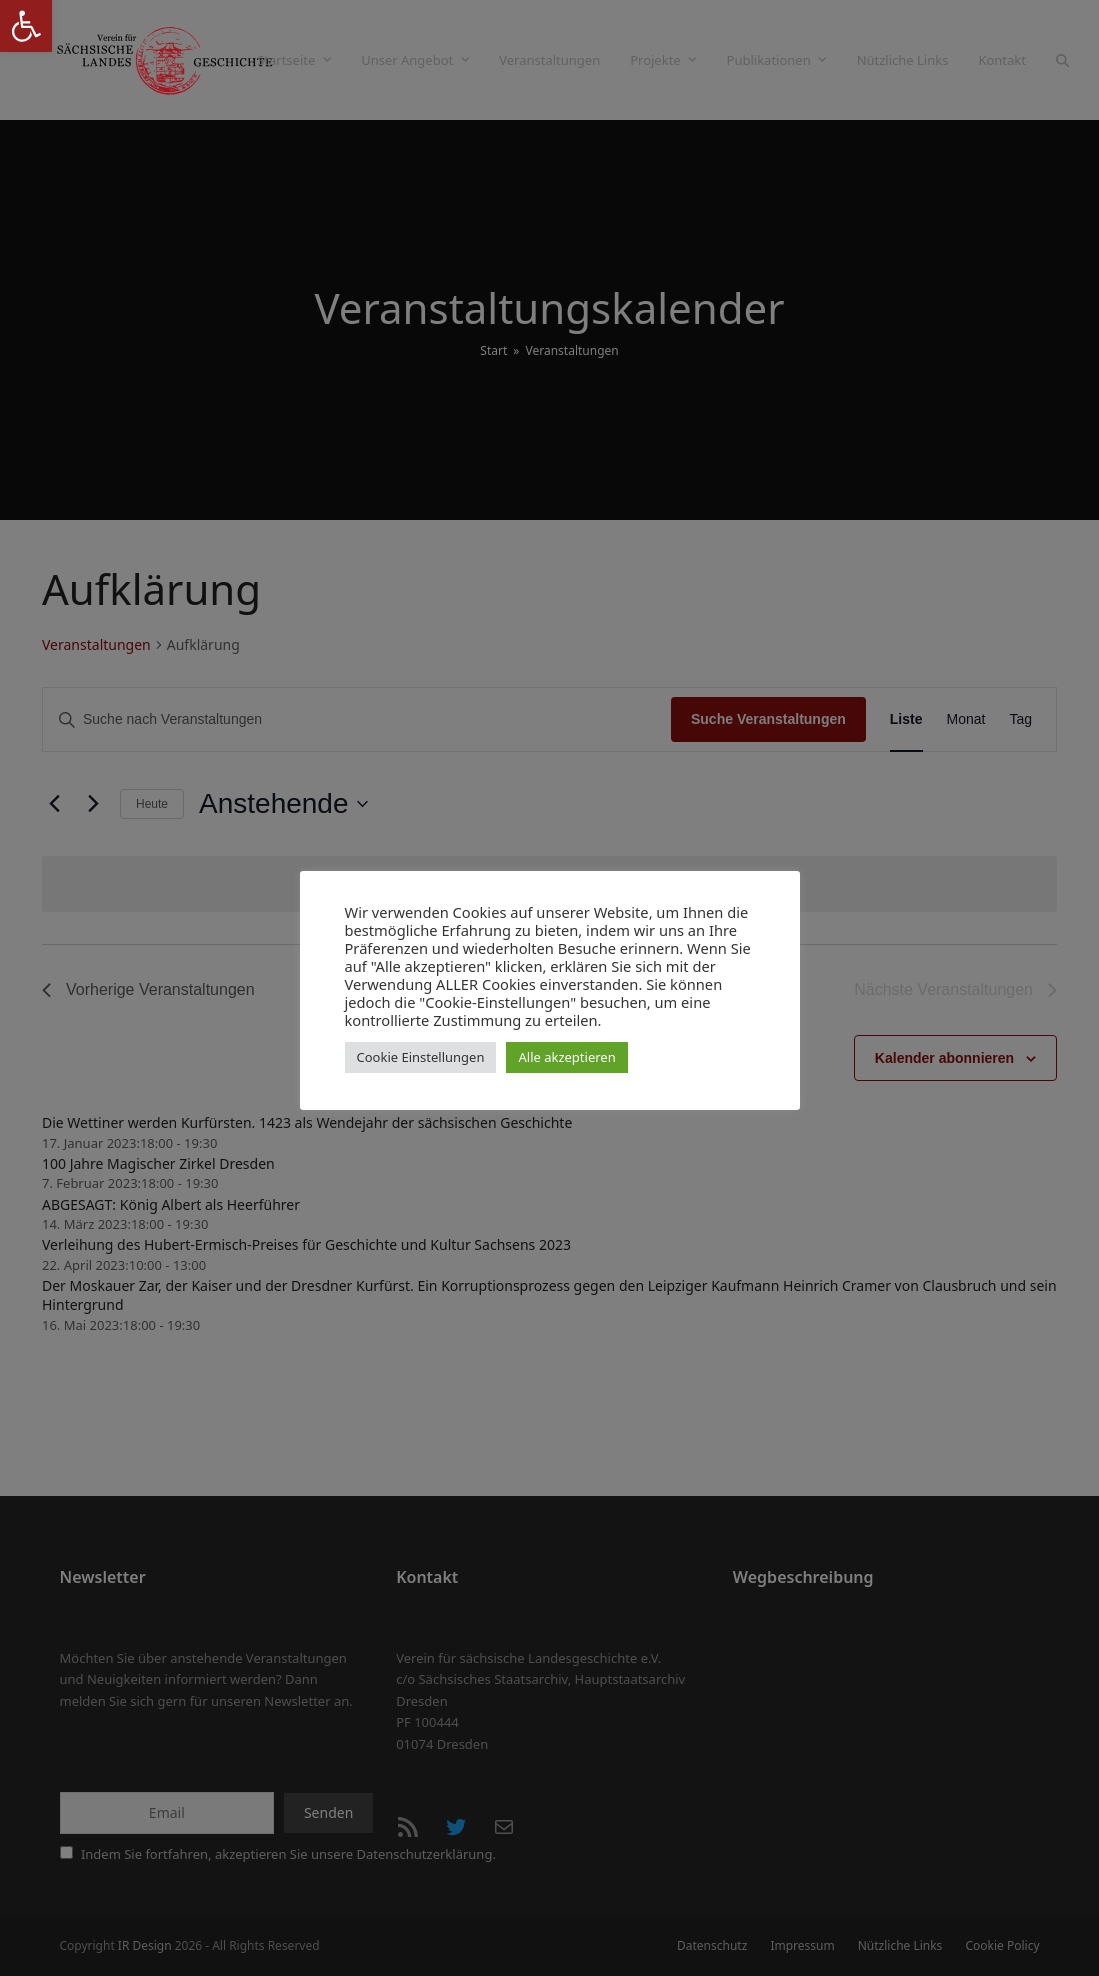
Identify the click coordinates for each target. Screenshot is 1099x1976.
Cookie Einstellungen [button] (421, 1057)
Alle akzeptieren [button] (566, 1057)
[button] (26, 26)
